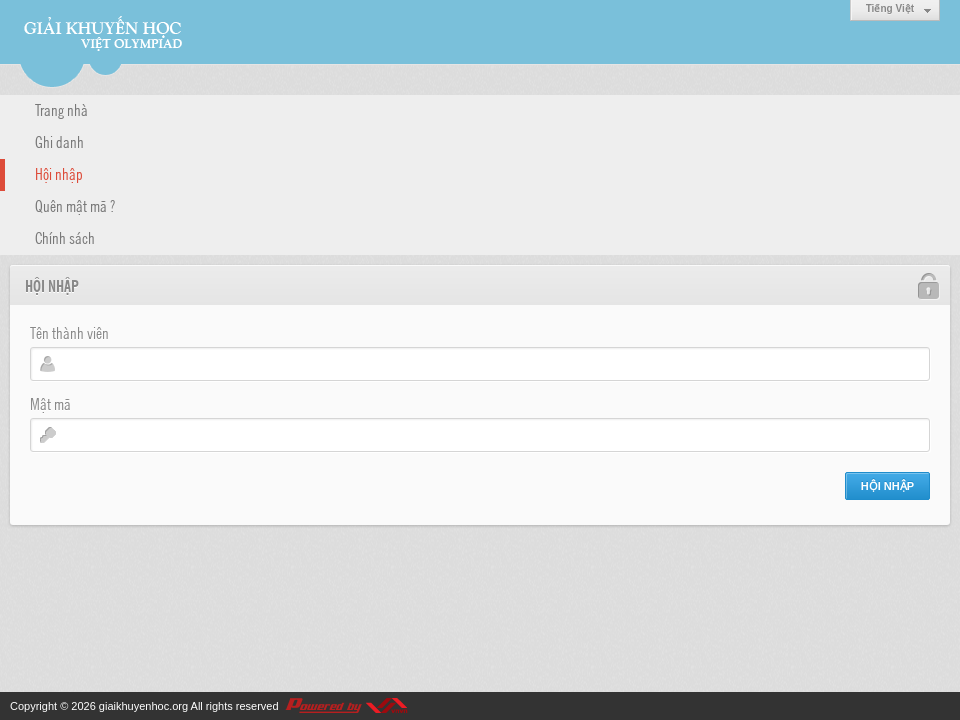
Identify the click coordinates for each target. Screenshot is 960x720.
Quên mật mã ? (75, 205)
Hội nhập (59, 173)
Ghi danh (59, 141)
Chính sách (65, 237)
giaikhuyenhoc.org (143, 706)
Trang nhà (61, 109)
